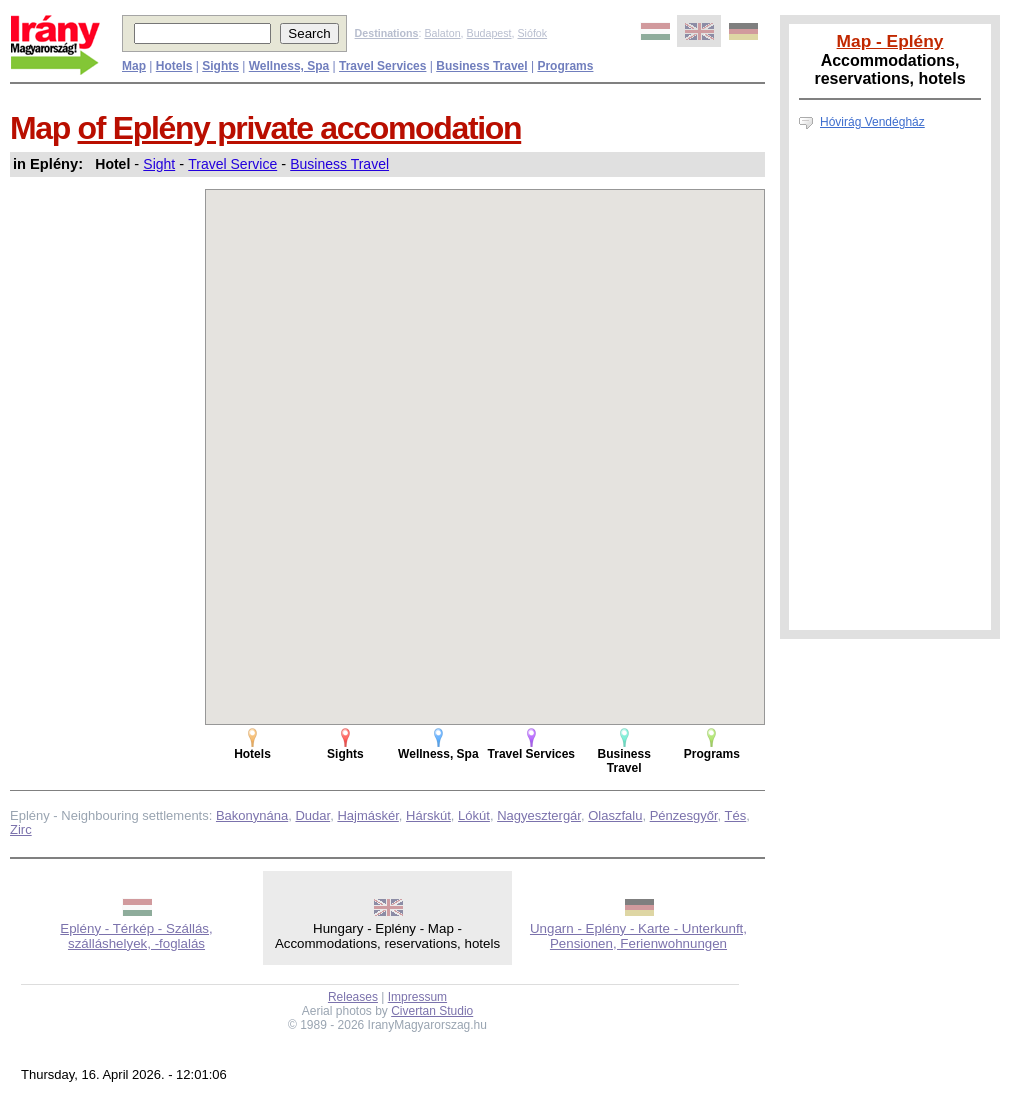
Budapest (489, 33)
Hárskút (428, 815)
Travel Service (232, 164)
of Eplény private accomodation (300, 128)
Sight (159, 164)
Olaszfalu (615, 815)
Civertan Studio (432, 1011)
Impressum (417, 997)
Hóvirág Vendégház (872, 122)
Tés (736, 815)
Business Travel (339, 164)
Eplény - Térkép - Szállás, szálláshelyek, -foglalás (136, 936)
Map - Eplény (890, 41)
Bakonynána (252, 815)
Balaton (442, 33)
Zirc (21, 829)
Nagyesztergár (539, 815)
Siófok (532, 33)
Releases (353, 997)
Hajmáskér (367, 815)
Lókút (474, 815)
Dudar (312, 815)
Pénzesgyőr (684, 815)
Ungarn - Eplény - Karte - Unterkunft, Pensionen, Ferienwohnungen (638, 936)
